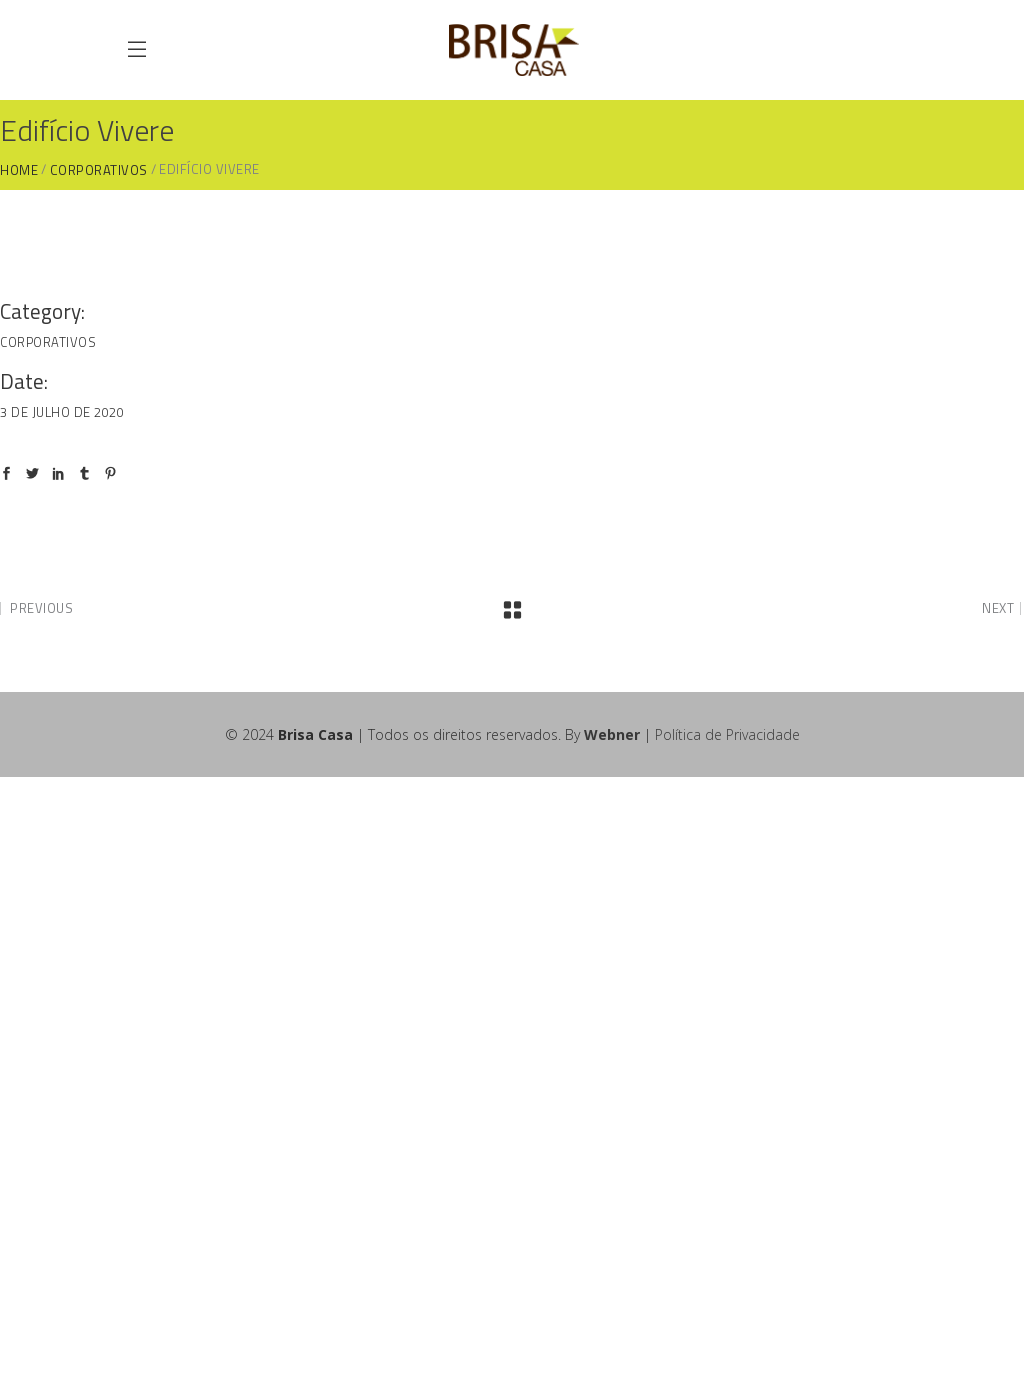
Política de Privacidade (727, 734)
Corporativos (99, 170)
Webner (612, 734)
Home (19, 170)
